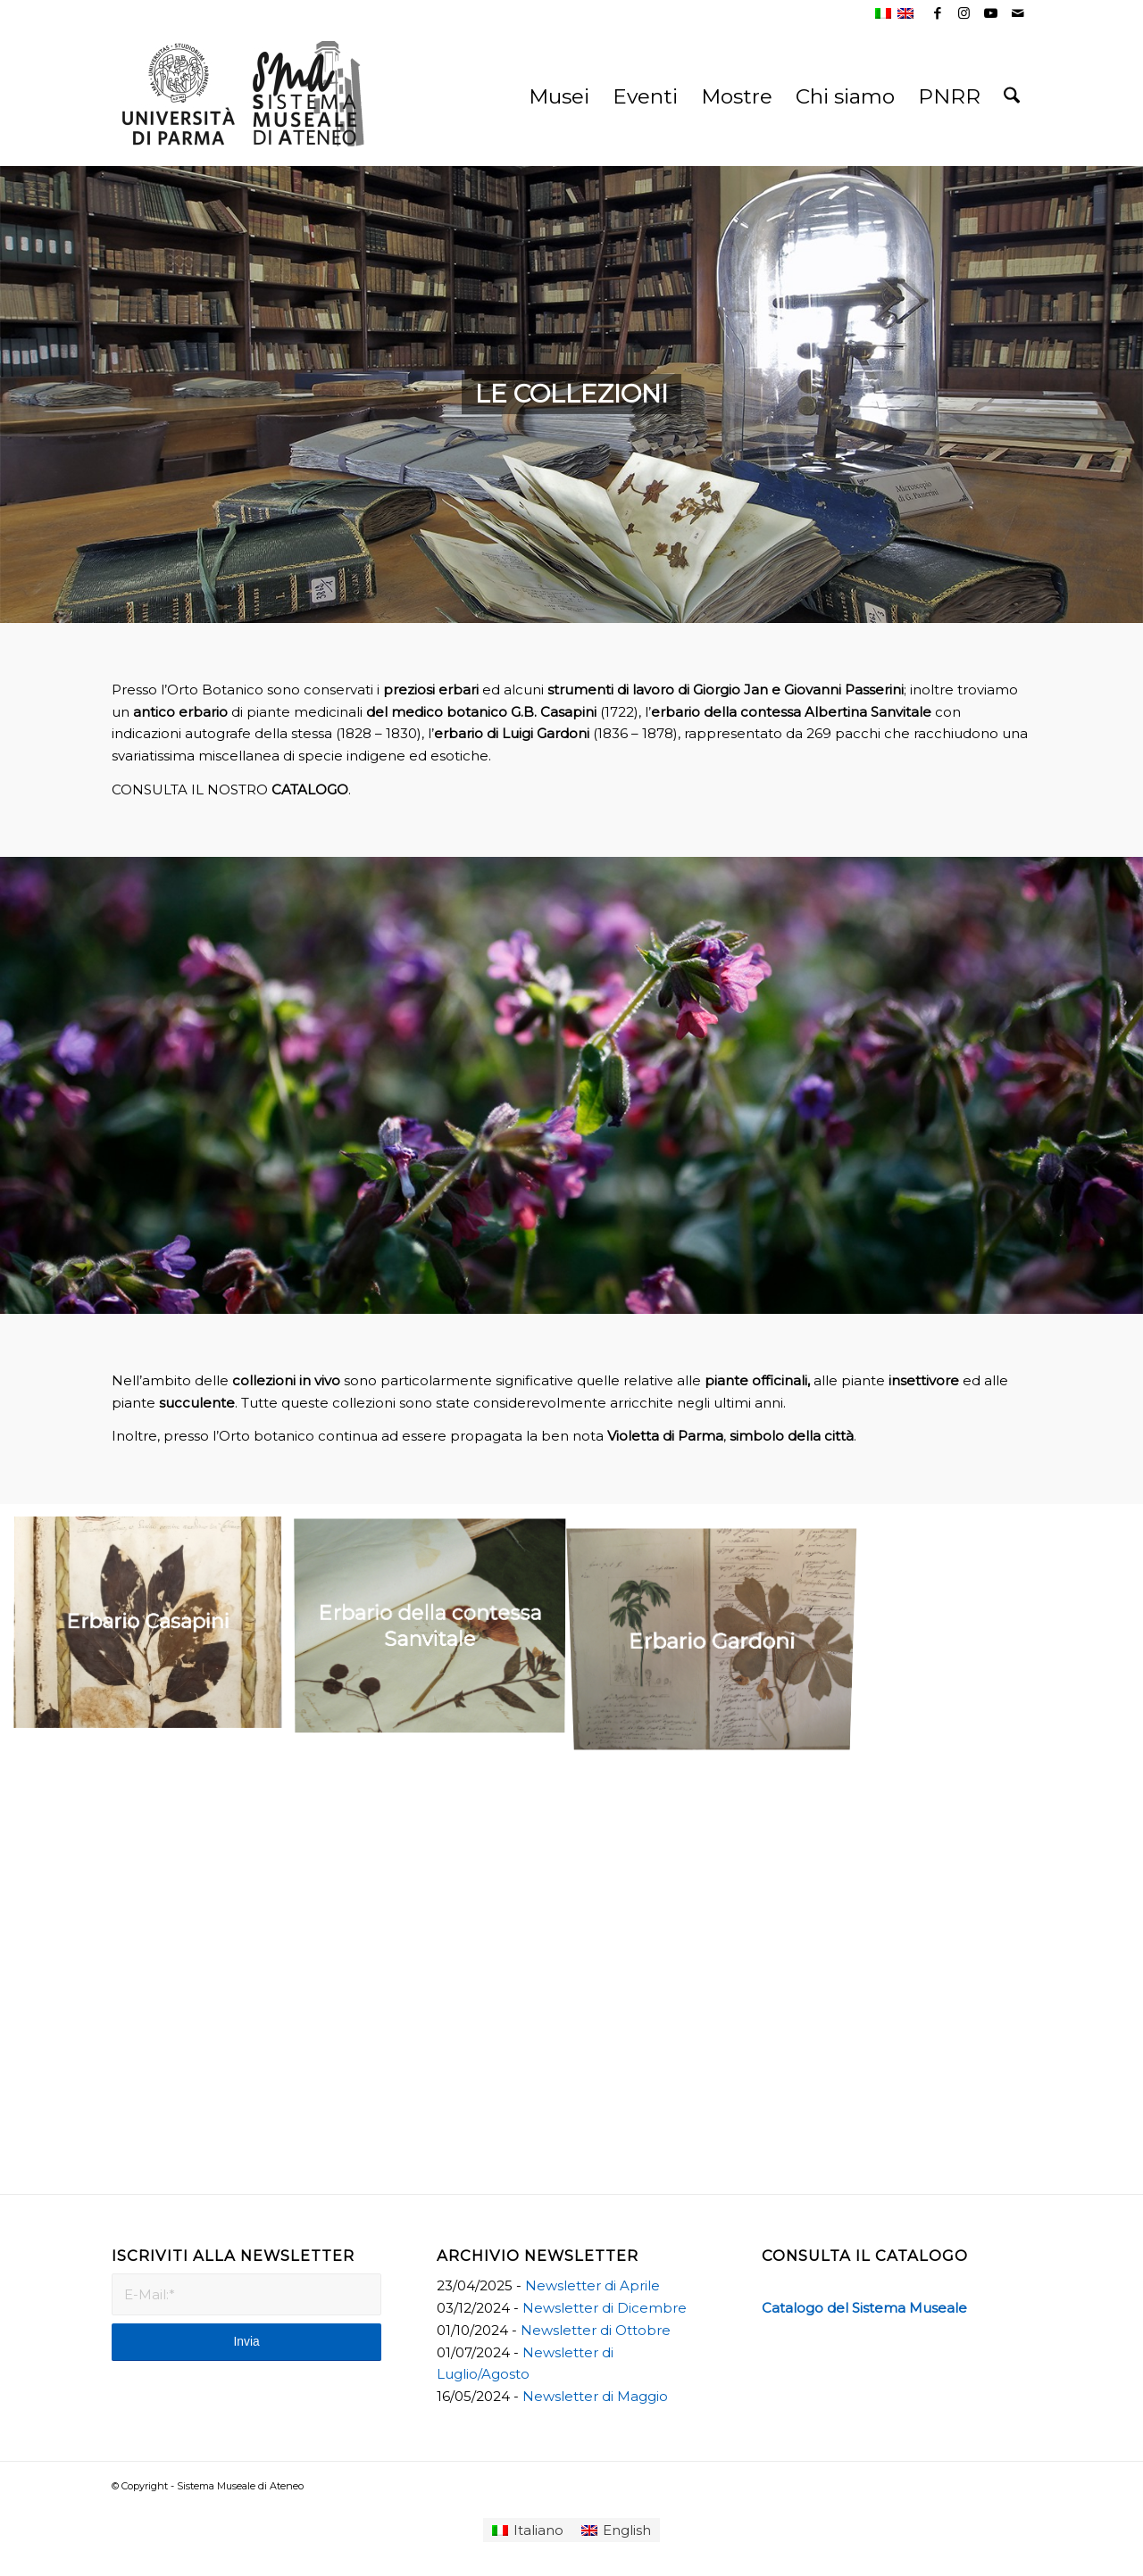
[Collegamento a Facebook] (937, 13)
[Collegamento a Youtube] (991, 13)
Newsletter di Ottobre (596, 2330)
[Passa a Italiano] (527, 2530)
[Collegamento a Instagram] (964, 13)
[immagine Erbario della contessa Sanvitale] (437, 1630)
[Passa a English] (616, 2530)
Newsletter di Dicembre (604, 2307)
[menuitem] (559, 96)
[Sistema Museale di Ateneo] (246, 109)
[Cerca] (1011, 96)
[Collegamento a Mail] (1018, 13)
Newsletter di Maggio (595, 2396)
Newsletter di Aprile (592, 2285)
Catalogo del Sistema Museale (864, 2307)
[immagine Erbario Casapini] (154, 1630)
